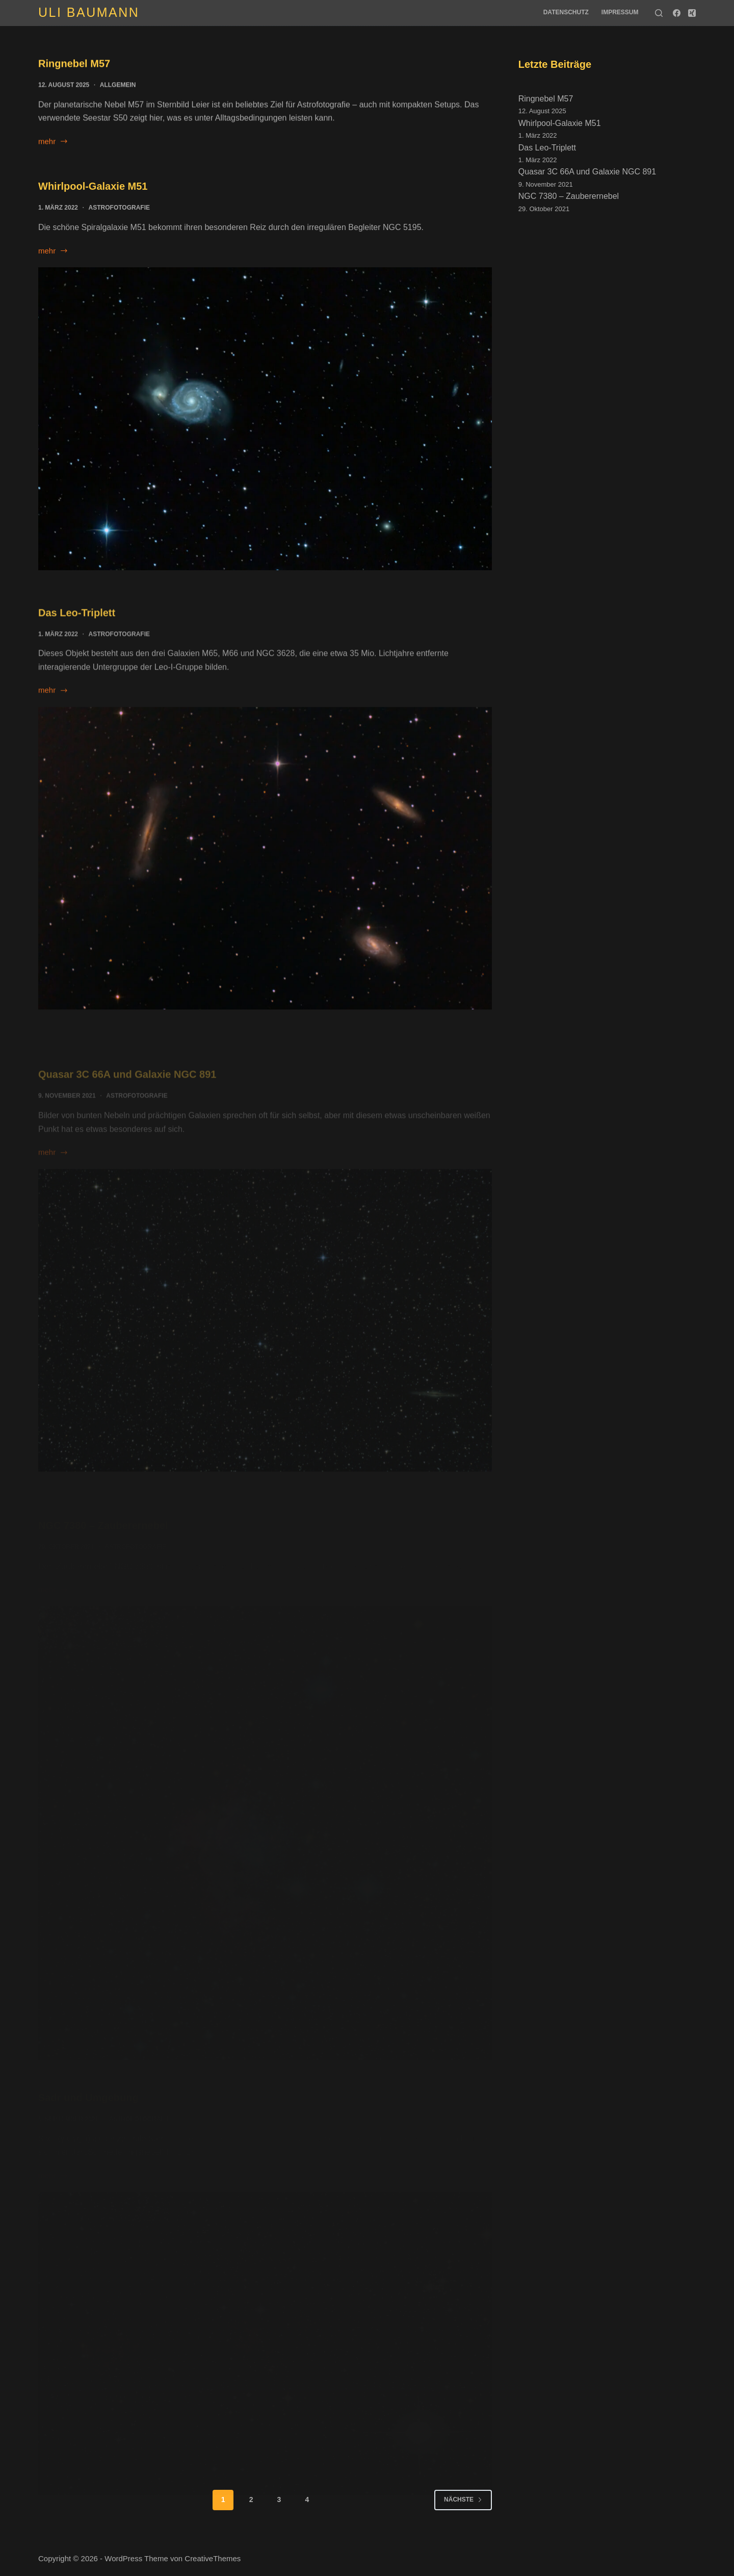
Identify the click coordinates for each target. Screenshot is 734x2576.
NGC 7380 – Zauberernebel (568, 196)
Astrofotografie (119, 210)
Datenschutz (566, 12)
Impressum (620, 12)
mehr (53, 142)
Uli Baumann (88, 12)
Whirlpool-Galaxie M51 (92, 188)
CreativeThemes (213, 2558)
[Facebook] (676, 13)
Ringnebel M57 (74, 64)
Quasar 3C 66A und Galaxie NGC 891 (587, 171)
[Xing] (692, 13)
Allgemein (118, 85)
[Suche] (659, 13)
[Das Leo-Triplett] (265, 870)
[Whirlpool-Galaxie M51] (265, 421)
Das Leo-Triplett (76, 624)
